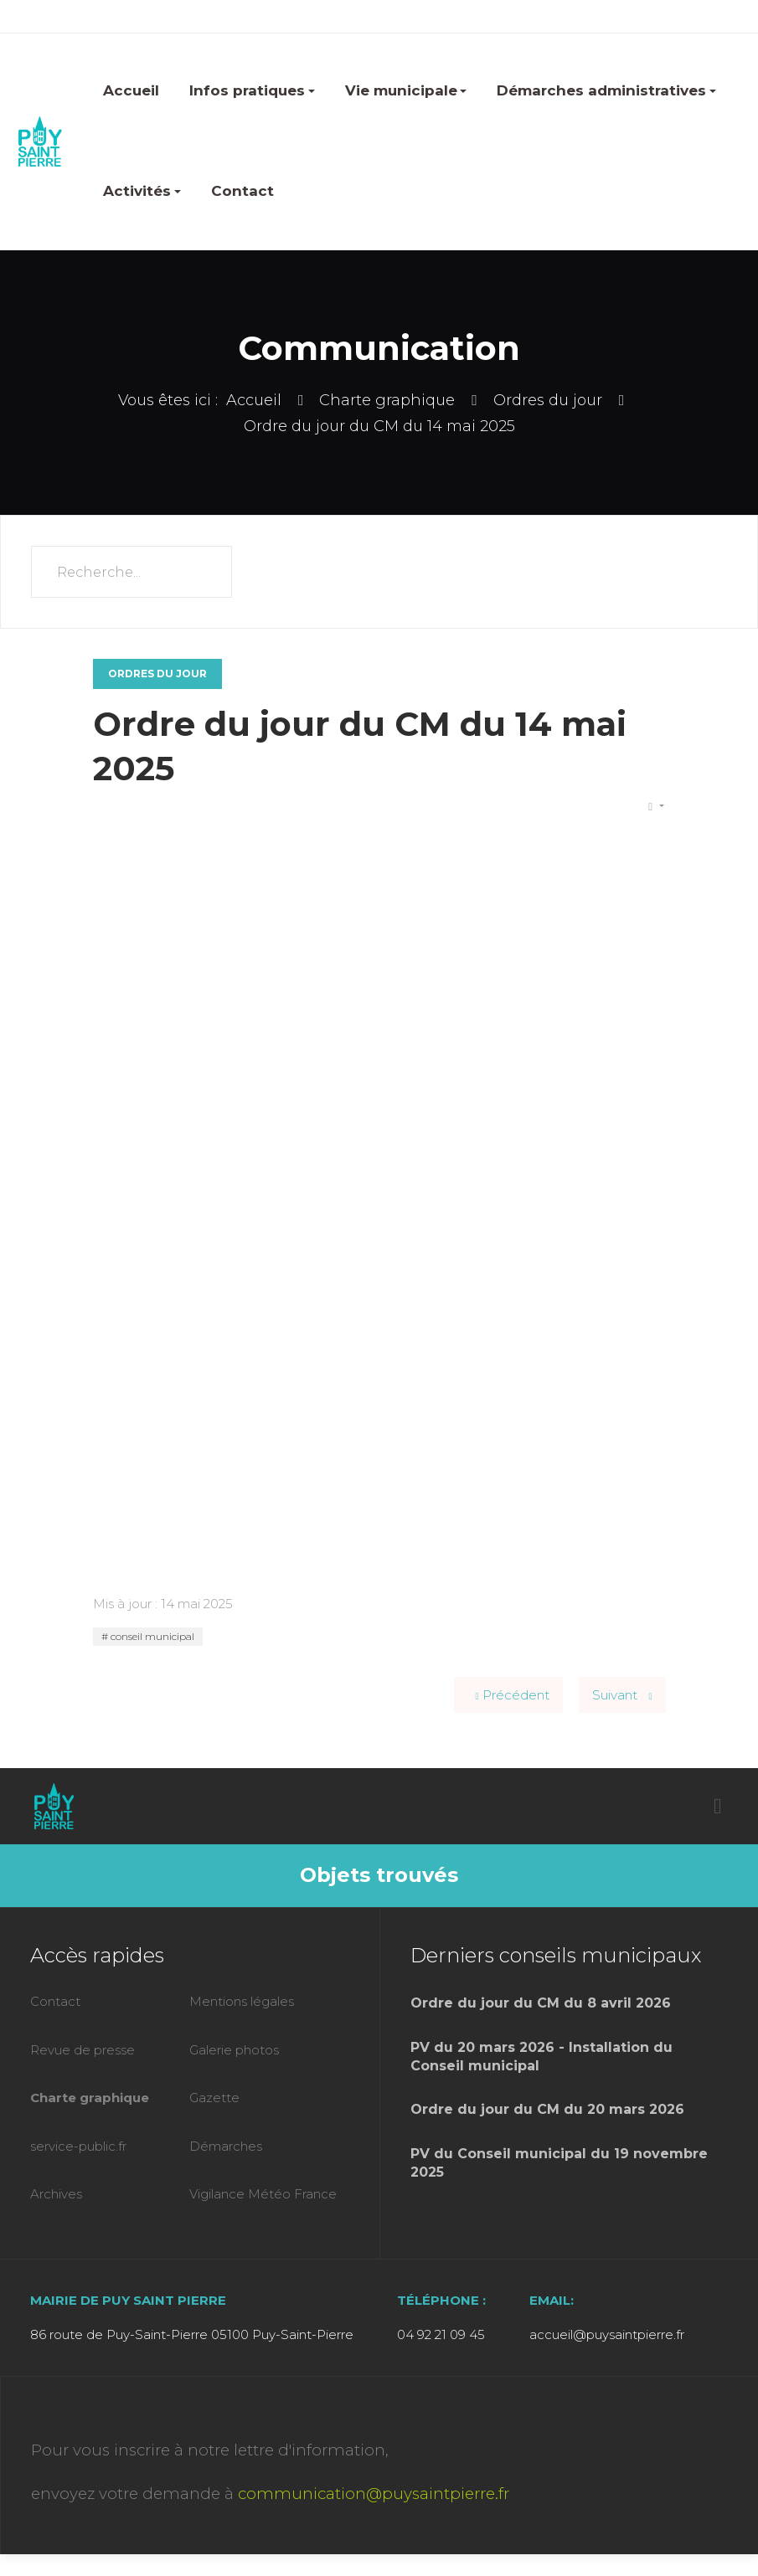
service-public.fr (78, 2146)
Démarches (225, 2146)
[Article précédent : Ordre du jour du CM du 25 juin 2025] (508, 1695)
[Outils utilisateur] (656, 807)
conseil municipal (151, 1636)
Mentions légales (241, 2001)
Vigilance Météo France (263, 2194)
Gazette (214, 2098)
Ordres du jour (157, 673)
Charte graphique (89, 2098)
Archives (56, 2194)
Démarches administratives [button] (606, 90)
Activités (142, 191)
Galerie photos (234, 2050)
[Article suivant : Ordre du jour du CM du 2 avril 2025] (622, 1695)
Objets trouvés (379, 1875)
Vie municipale (406, 90)
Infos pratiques (252, 90)
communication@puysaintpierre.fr (373, 2493)
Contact (242, 191)
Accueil (131, 90)
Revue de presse (82, 2050)
